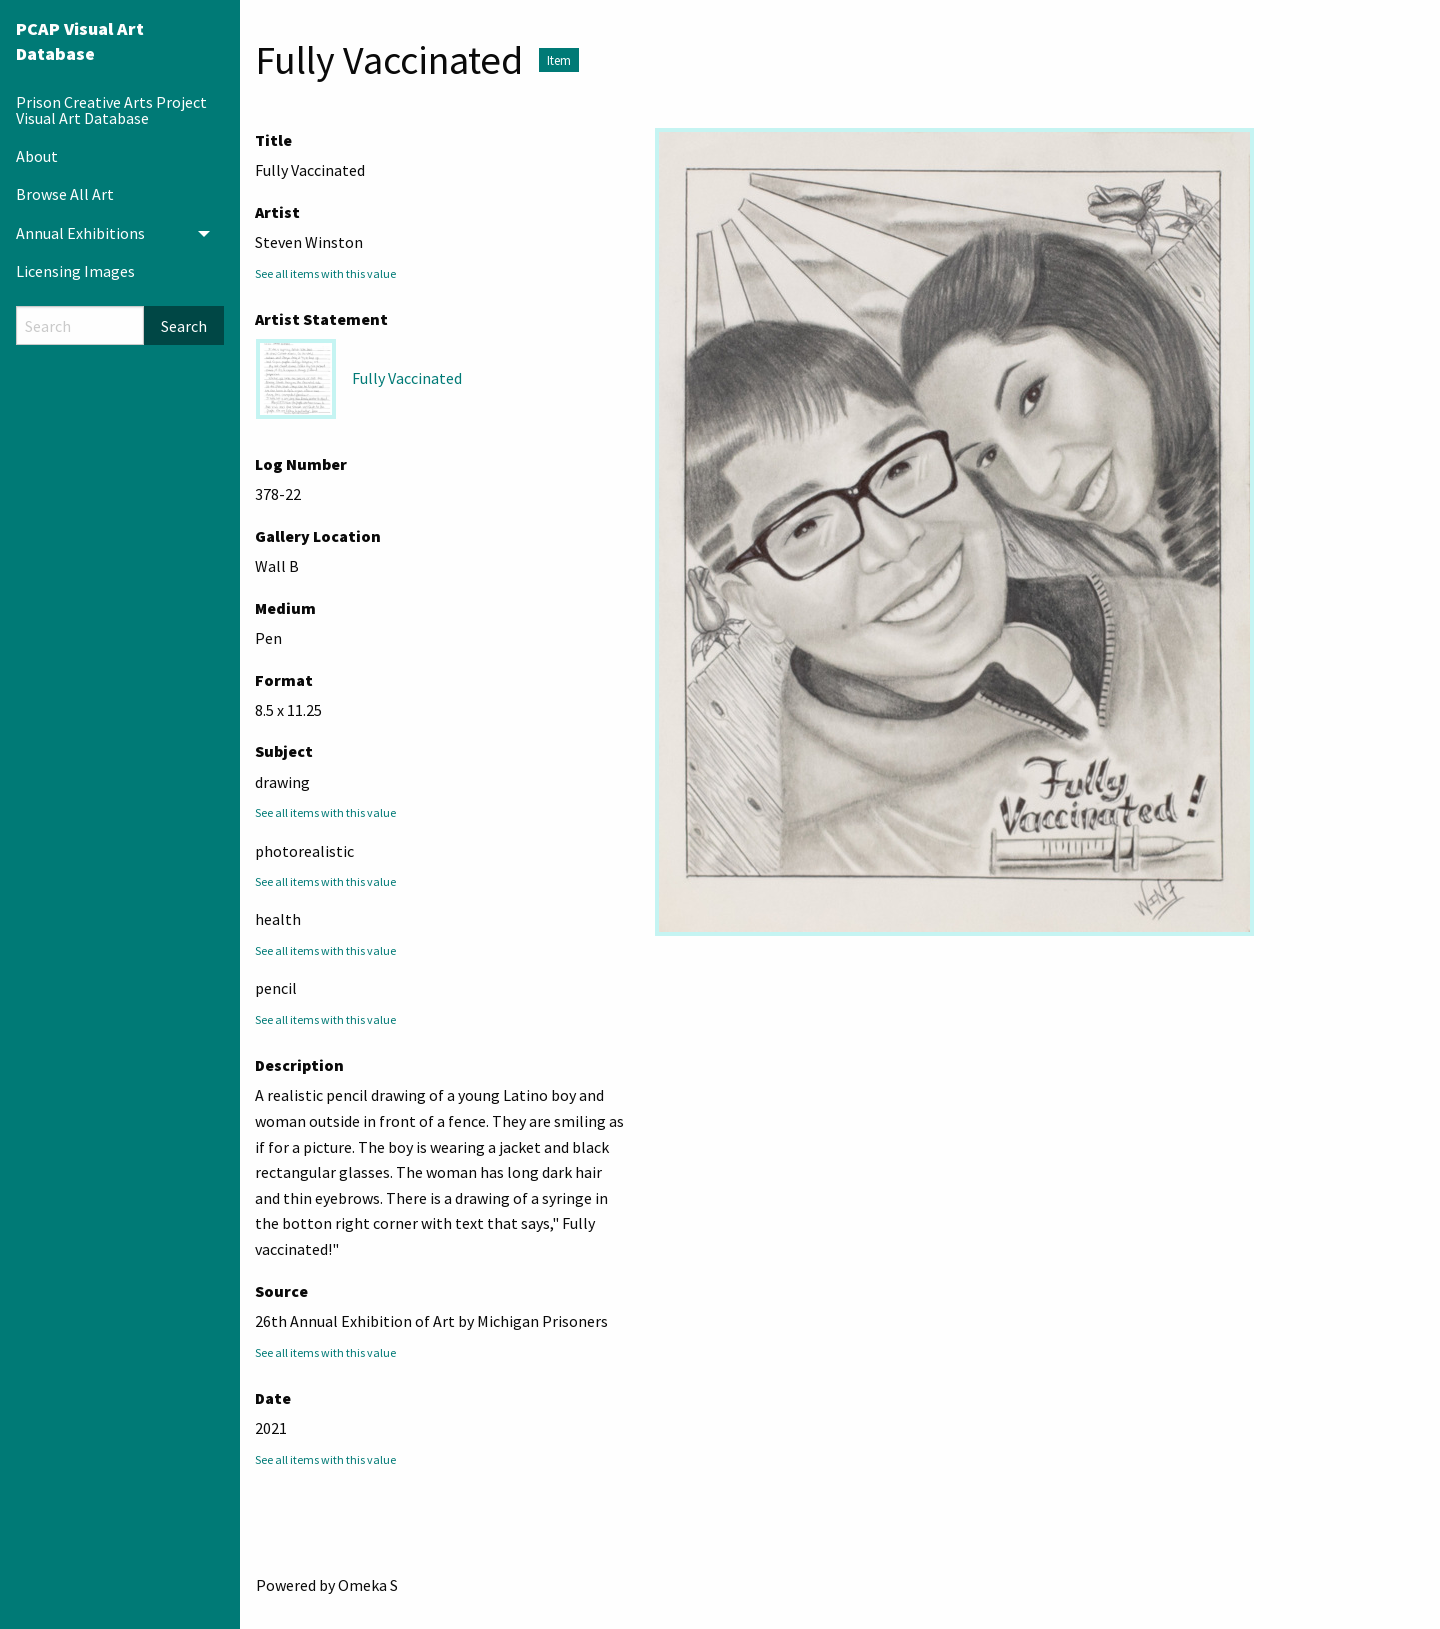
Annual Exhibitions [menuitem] (80, 233)
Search (184, 326)
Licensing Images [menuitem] (75, 271)
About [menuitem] (37, 156)
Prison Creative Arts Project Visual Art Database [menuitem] (111, 110)
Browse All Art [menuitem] (65, 194)
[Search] (80, 325)
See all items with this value (325, 273)
